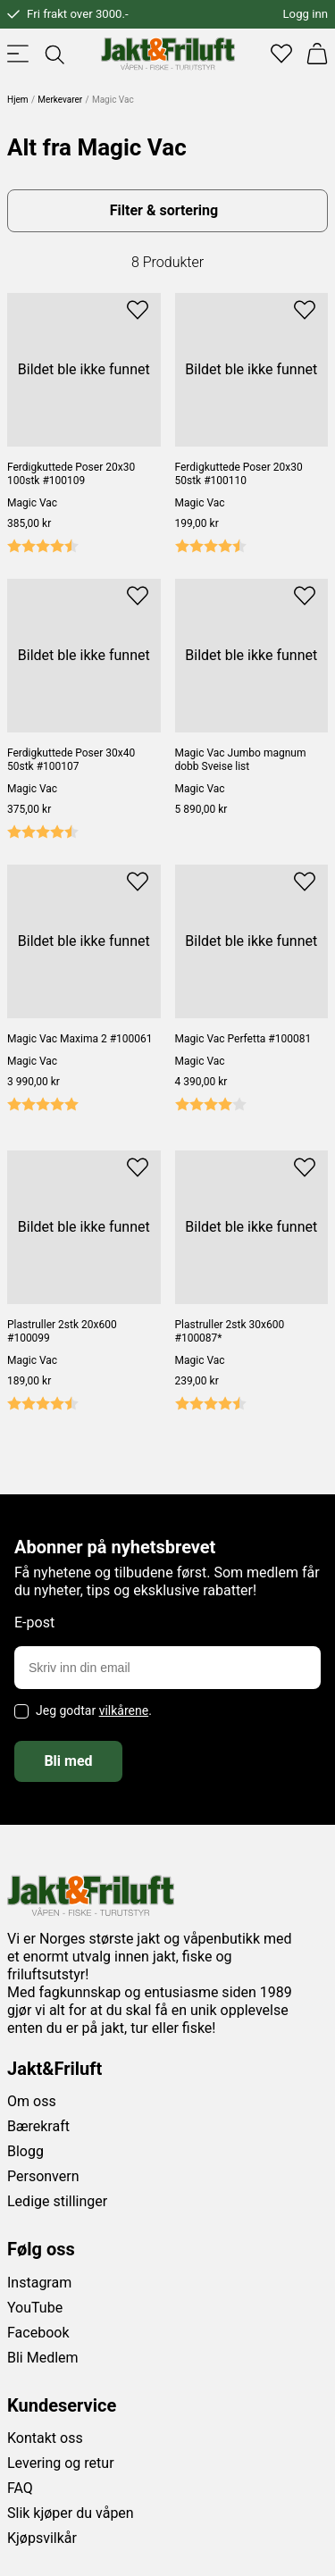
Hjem (18, 100)
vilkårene (124, 1710)
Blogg (25, 2151)
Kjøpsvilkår (42, 2538)
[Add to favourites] (137, 309)
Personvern (43, 2176)
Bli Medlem (43, 2357)
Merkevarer (60, 100)
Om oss (31, 2101)
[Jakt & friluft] (168, 53)
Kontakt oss (45, 2438)
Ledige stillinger (57, 2201)
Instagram (39, 2282)
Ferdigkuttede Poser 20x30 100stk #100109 (71, 474)
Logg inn (305, 14)
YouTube (35, 2307)
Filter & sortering (164, 210)
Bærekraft (38, 2126)
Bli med (68, 1760)
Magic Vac (32, 503)
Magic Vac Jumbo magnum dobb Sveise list (240, 760)
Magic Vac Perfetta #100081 (243, 1039)
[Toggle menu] (18, 53)
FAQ (20, 2488)
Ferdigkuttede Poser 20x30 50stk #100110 (239, 474)
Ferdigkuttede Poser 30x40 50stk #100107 (71, 760)
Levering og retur (60, 2463)
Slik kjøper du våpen (70, 2513)
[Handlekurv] (317, 53)
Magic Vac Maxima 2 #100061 (80, 1039)
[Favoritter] (281, 53)
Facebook (38, 2332)
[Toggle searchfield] (53, 53)
